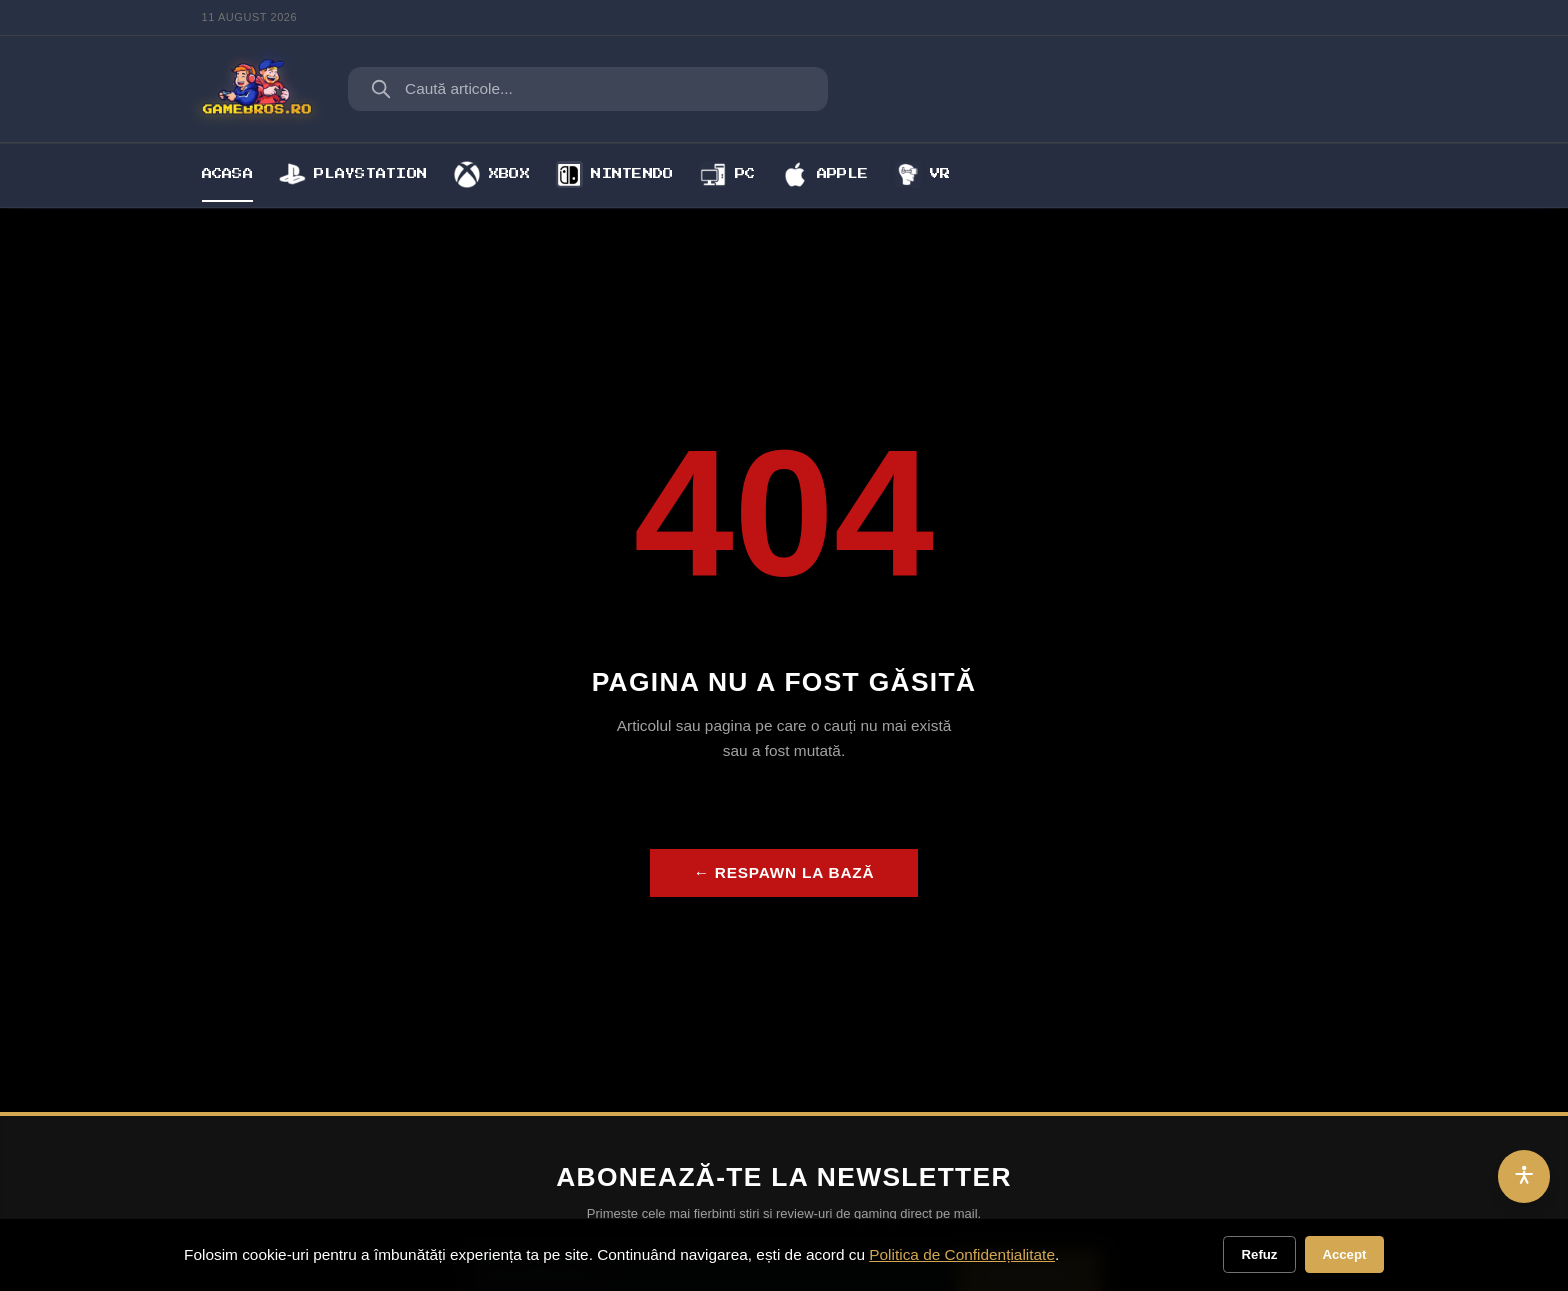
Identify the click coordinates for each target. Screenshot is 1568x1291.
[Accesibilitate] (1524, 1176)
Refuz (1260, 1254)
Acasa (227, 174)
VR (923, 174)
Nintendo (614, 174)
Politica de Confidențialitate (962, 1254)
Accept (1344, 1254)
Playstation (353, 174)
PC (728, 174)
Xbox (492, 174)
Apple (825, 174)
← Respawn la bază (784, 872)
